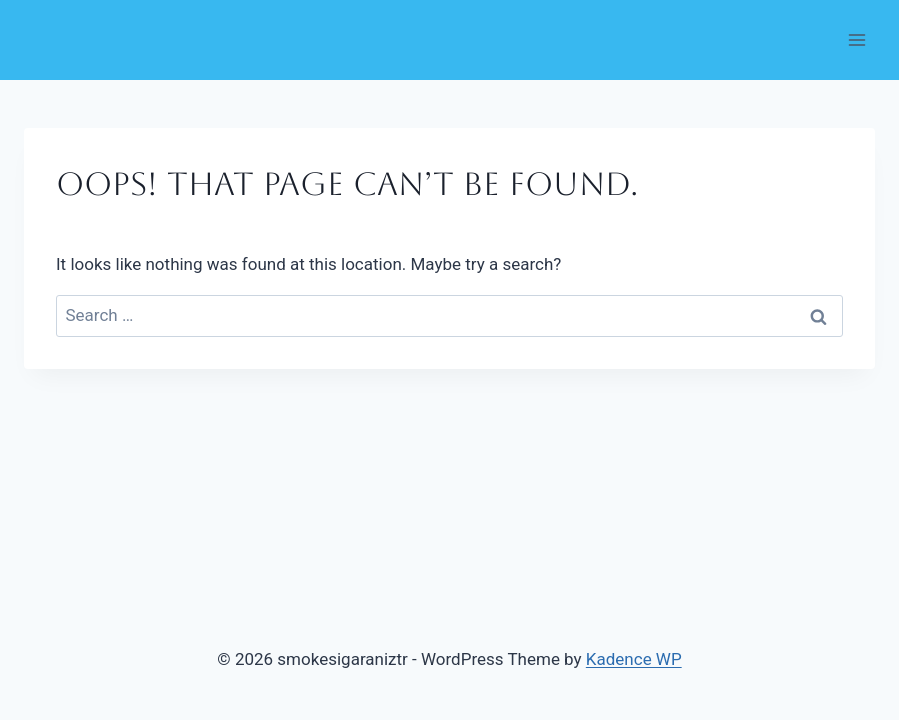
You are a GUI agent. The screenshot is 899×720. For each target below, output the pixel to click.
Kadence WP (634, 659)
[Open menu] (856, 39)
